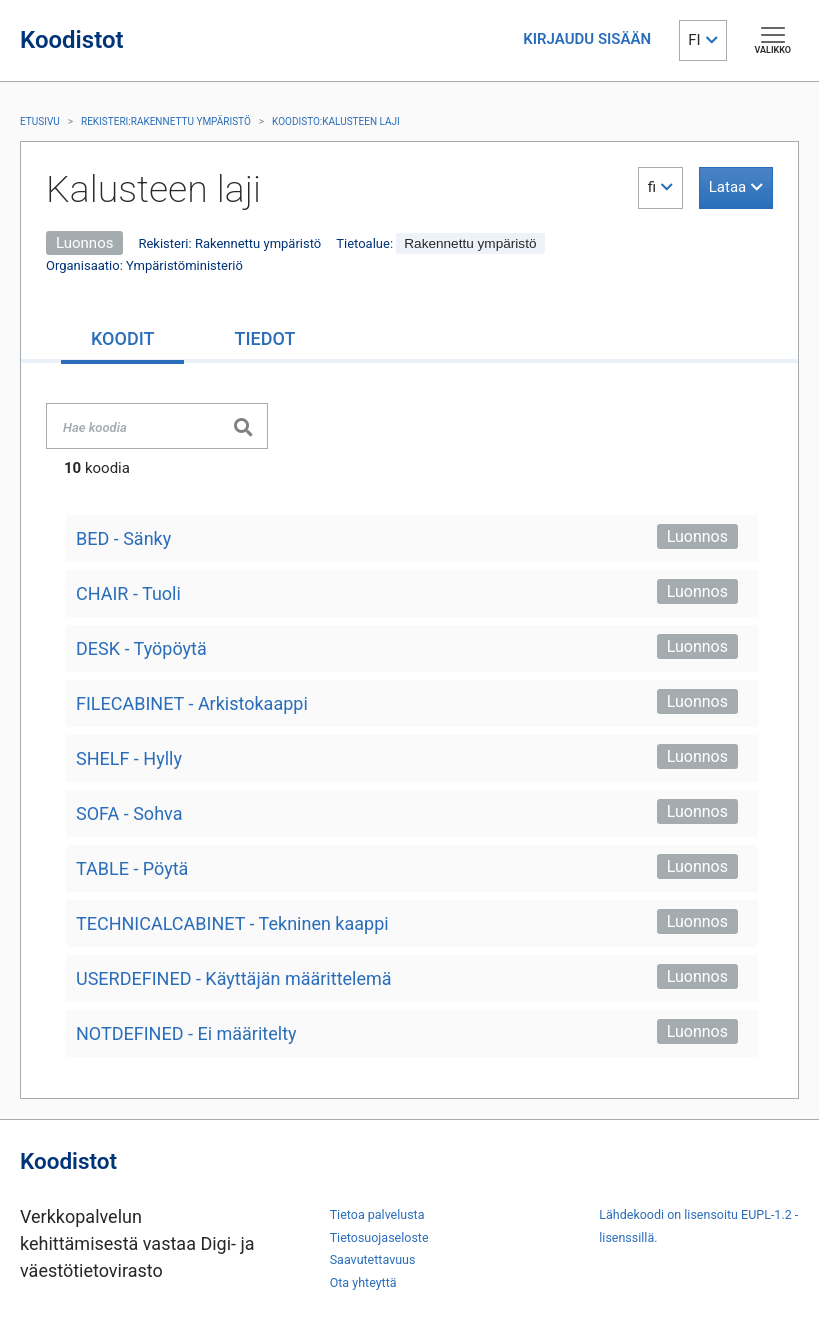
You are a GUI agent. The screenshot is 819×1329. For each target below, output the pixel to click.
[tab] (122, 340)
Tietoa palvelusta (377, 1214)
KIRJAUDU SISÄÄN (587, 39)
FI (694, 40)
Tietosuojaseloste (379, 1237)
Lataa (727, 187)
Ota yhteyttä (363, 1282)
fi (652, 187)
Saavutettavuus (373, 1259)
